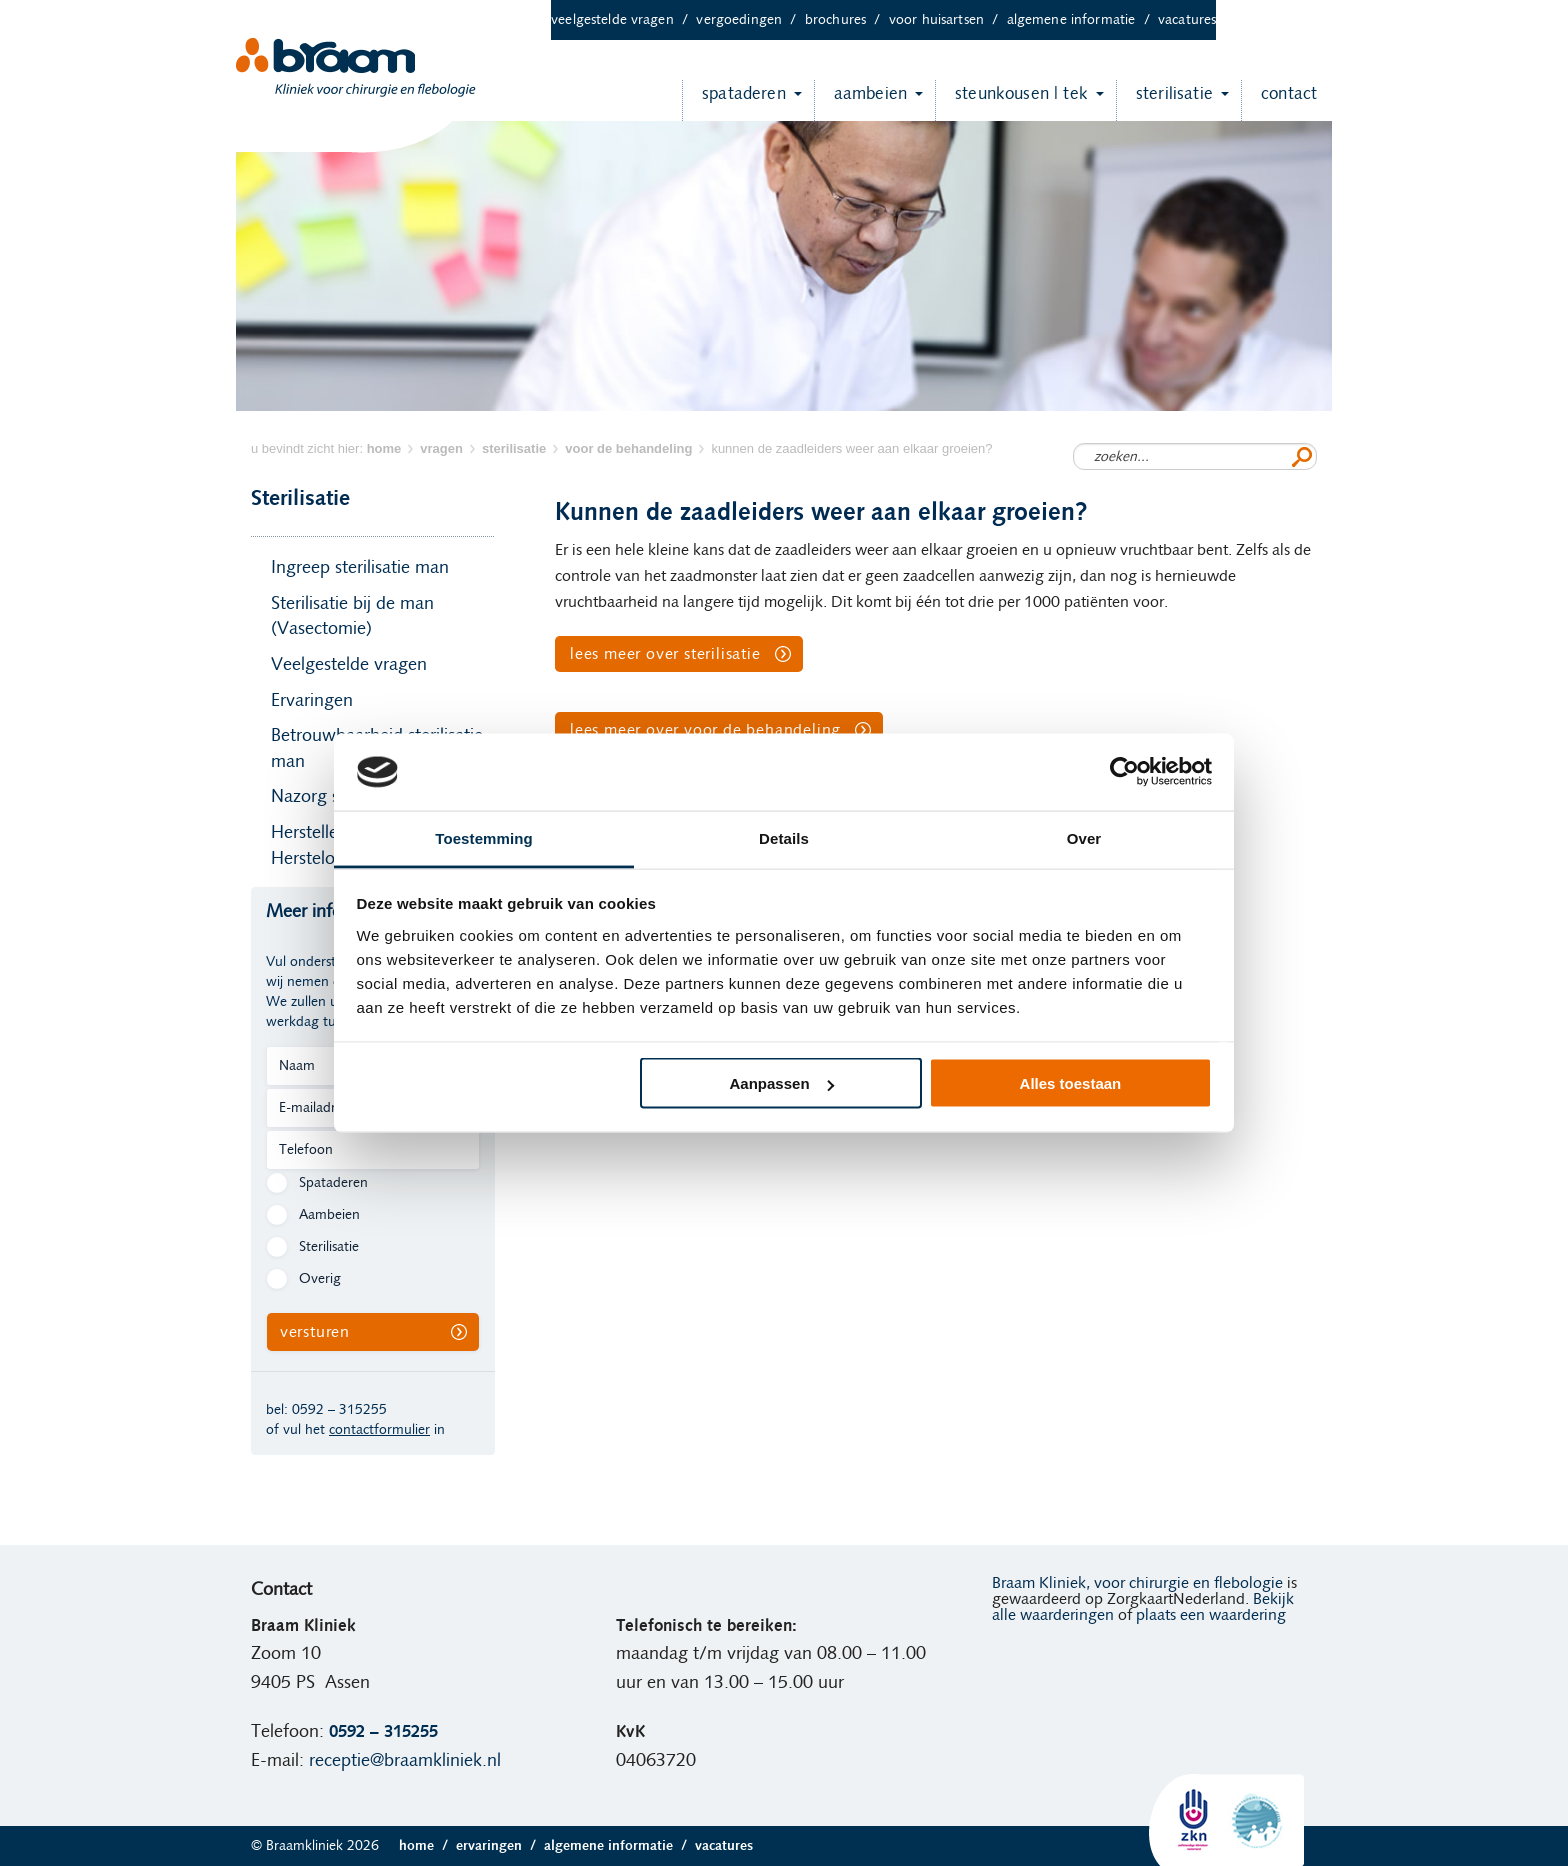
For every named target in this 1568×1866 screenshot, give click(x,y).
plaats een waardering (1211, 1615)
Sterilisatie (1164, 100)
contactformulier (379, 1430)
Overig (320, 1279)
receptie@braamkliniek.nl (405, 1761)
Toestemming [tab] (484, 837)
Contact (1279, 100)
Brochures (847, 20)
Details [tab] (784, 837)
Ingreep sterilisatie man (360, 568)
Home (427, 1846)
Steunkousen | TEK (1011, 100)
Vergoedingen (750, 20)
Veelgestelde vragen (623, 20)
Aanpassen (782, 1083)
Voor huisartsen (948, 20)
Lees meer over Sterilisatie (665, 654)
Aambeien (860, 100)
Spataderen (734, 100)
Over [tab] (1084, 837)
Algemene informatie (1082, 20)
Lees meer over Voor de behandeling (705, 730)
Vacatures (1187, 20)
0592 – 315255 (339, 1410)
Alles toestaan (1071, 1083)
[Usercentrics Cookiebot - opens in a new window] (1124, 772)
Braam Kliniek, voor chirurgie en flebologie (1137, 1583)
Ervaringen (312, 701)
